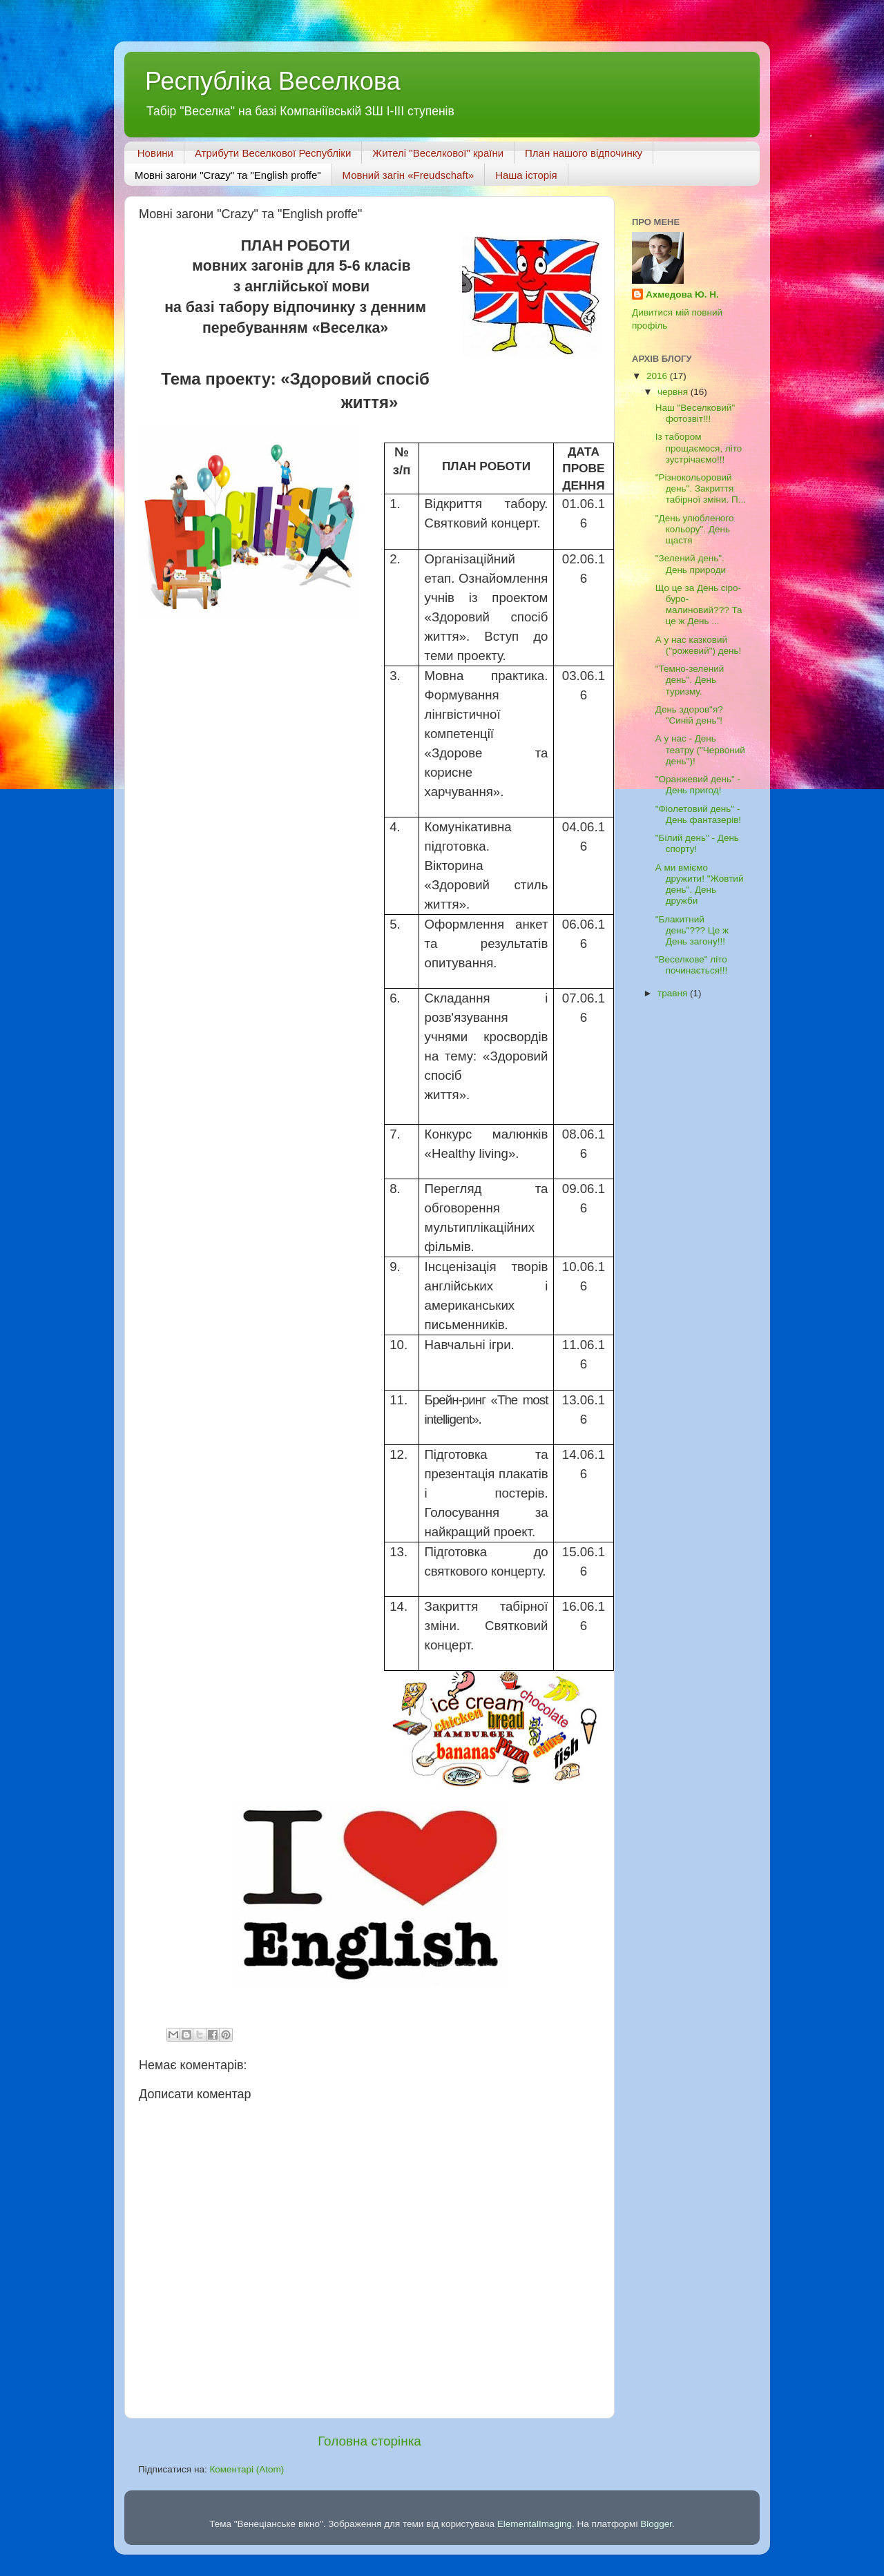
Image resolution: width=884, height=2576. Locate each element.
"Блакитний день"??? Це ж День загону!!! (692, 930)
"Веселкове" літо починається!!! (691, 965)
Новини (155, 153)
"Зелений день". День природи (690, 563)
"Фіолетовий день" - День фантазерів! (698, 814)
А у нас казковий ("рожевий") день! (698, 645)
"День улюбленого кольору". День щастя (694, 529)
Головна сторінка (369, 2441)
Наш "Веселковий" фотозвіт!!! (695, 413)
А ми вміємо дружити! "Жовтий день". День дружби (699, 884)
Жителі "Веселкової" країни (437, 153)
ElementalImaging (534, 2524)
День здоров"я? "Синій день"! (689, 715)
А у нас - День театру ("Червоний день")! (700, 749)
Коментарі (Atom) (246, 2469)
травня (673, 993)
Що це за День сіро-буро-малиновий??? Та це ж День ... (698, 605)
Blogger (656, 2524)
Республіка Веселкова (273, 81)
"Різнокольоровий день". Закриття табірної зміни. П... (700, 488)
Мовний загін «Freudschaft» (408, 175)
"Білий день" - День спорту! (697, 843)
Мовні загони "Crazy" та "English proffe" (228, 175)
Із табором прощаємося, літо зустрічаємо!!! (698, 448)
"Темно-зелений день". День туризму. (689, 680)
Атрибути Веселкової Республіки (273, 153)
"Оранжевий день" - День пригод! (697, 784)
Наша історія (526, 175)
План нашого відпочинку (583, 153)
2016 (658, 376)
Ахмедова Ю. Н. (682, 294)
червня (674, 392)
